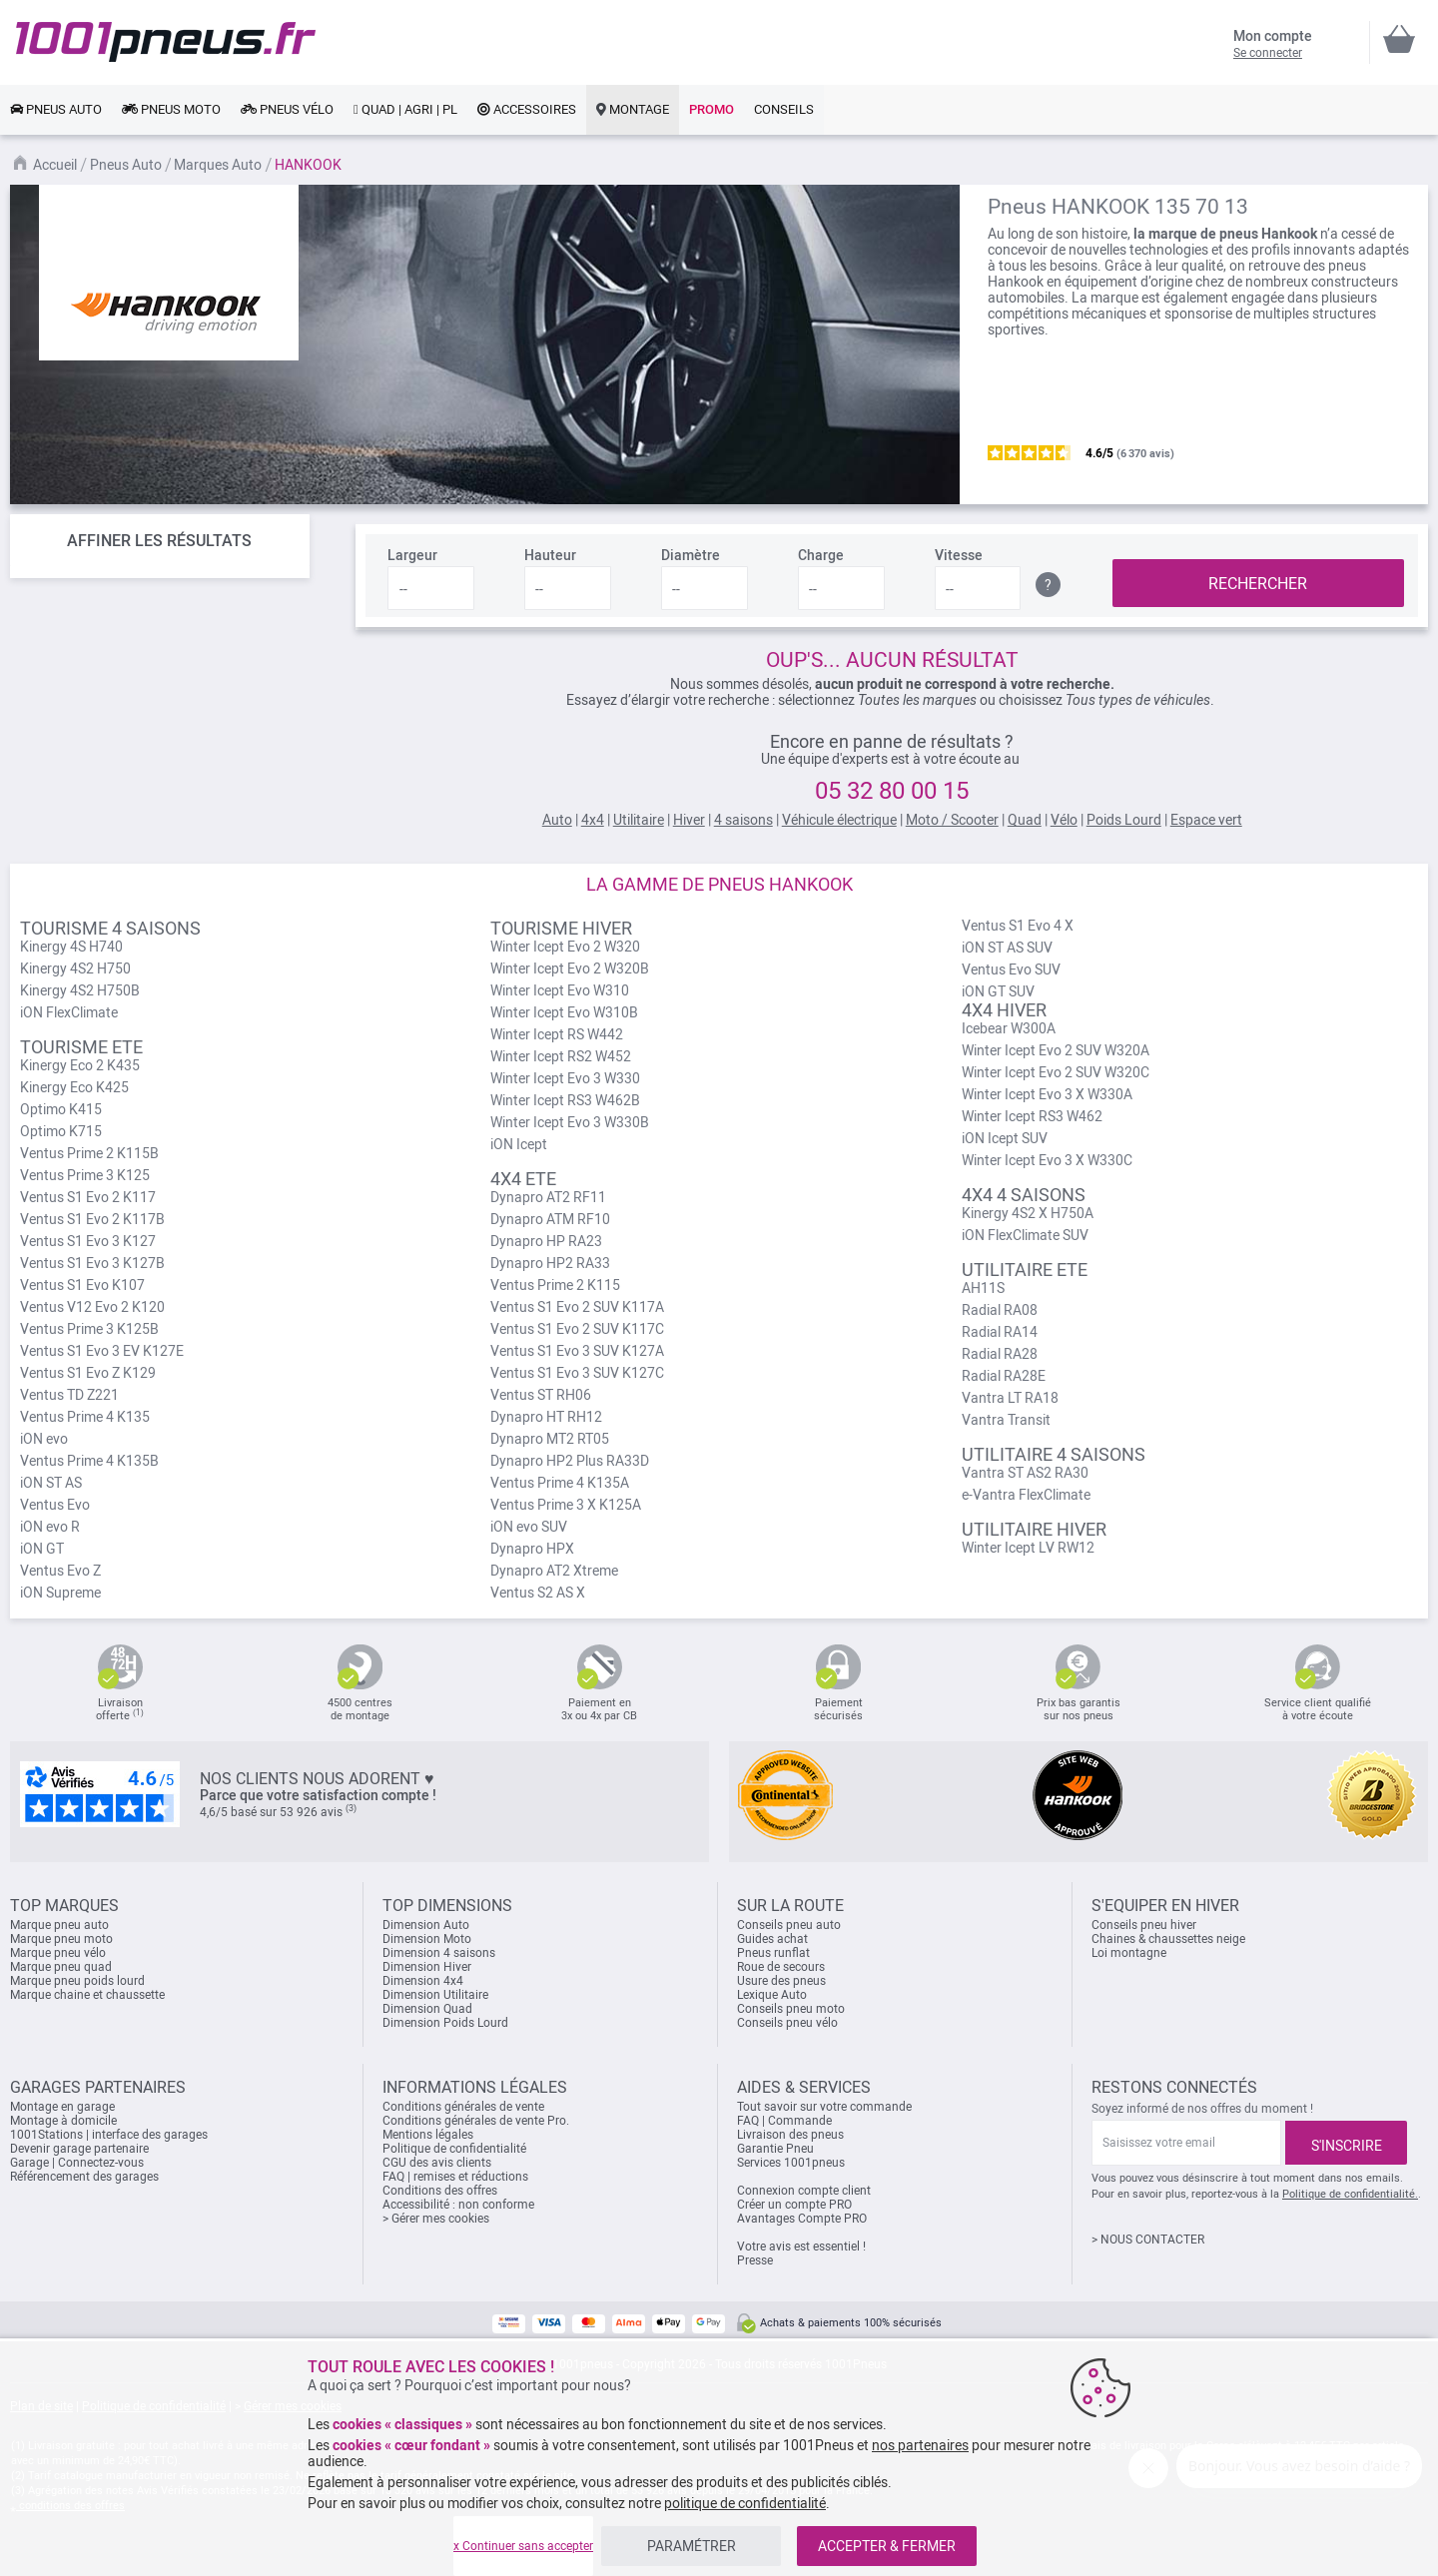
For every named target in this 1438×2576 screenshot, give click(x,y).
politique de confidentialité (745, 2503)
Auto (557, 820)
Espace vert (1206, 820)
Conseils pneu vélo (787, 2023)
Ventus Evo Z (60, 1571)
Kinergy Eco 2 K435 (80, 1065)
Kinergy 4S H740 (71, 947)
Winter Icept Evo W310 (559, 990)
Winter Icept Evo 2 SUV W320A (1055, 1050)
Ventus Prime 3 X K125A (565, 1505)
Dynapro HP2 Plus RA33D (569, 1461)
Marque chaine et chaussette (87, 1995)
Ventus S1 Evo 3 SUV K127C (577, 1373)
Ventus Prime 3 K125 (85, 1175)
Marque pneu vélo (58, 1953)
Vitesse (959, 555)
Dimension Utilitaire (435, 1995)
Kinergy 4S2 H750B (80, 990)
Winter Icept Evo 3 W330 (565, 1078)
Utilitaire (638, 820)
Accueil (55, 165)
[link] (56, 110)
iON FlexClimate (69, 1012)
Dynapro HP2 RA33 (550, 1263)
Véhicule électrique (839, 820)
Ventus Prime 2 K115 (555, 1285)
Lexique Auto (772, 1995)
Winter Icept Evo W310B (564, 1012)
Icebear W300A (1009, 1028)
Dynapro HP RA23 (546, 1241)
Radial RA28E (1004, 1376)
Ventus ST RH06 (540, 1395)
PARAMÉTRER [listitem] (691, 2546)
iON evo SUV (528, 1527)
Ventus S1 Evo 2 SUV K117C (577, 1329)
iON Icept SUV (1005, 1138)
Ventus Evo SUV (1011, 969)
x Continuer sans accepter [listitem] (523, 2546)
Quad (1025, 820)
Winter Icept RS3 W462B (565, 1100)
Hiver (689, 820)
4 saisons (743, 820)
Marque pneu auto (59, 1925)
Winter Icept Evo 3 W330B (569, 1122)
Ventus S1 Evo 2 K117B (92, 1219)
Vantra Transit (1006, 1420)
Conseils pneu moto (791, 2009)
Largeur (412, 555)
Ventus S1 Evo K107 (82, 1285)
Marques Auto (218, 165)
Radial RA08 (1000, 1310)
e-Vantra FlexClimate (1026, 1495)
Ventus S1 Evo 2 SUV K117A (577, 1307)
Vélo (1064, 820)
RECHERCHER (1257, 583)
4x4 (592, 820)
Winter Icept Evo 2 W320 (565, 947)
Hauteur (550, 555)
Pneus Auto (126, 165)
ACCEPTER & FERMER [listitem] (887, 2546)
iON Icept (518, 1144)
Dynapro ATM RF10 (550, 1219)
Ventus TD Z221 (69, 1395)
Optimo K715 (61, 1131)
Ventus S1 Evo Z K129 (88, 1373)
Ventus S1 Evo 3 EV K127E (102, 1351)
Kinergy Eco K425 (74, 1087)
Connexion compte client (804, 2191)
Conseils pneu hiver (1143, 1925)
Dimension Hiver (426, 1967)
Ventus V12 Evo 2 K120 (92, 1307)
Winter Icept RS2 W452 (560, 1056)
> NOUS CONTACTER (1147, 2240)
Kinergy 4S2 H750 (75, 968)
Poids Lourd (1123, 820)
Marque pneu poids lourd (77, 1981)
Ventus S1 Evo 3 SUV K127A (577, 1351)
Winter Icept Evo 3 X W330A (1047, 1094)
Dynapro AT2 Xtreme (554, 1571)
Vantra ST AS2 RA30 (1025, 1473)
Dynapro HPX (532, 1549)
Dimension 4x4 (422, 1981)
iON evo (44, 1439)
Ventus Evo (55, 1505)
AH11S (983, 1288)
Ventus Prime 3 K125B (89, 1329)
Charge (821, 555)
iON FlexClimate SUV (1025, 1235)
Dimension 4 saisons (438, 1953)
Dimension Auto (425, 1925)
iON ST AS (51, 1483)
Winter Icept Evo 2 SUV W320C (1055, 1072)
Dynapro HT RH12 (546, 1417)
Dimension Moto (426, 1939)
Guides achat (772, 1939)
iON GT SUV (998, 991)
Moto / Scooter (952, 820)
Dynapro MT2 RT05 (549, 1439)
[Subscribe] (1346, 2143)
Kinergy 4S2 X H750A (1027, 1213)
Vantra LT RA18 (1010, 1398)
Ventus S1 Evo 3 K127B (92, 1263)
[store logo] (166, 42)
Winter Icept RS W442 (556, 1034)
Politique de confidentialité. (1350, 2194)
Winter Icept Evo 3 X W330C (1047, 1160)
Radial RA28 (1000, 1354)
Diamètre (690, 555)
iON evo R (50, 1527)
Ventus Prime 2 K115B (89, 1153)
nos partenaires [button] (920, 2445)
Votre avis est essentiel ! (801, 2247)
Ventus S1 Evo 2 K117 (88, 1197)
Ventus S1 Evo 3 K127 (88, 1241)
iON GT (42, 1549)
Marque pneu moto (61, 1939)
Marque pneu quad (61, 1967)
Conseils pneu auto (789, 1925)
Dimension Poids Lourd (445, 2023)
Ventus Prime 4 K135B (89, 1461)
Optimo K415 (61, 1109)
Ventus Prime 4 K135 (85, 1417)
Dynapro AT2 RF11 (548, 1197)
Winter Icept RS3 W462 (1032, 1116)
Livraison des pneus (790, 2135)
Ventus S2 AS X (537, 1593)
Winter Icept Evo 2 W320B (569, 968)
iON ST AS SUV (1007, 948)
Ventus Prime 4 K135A (559, 1483)
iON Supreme (60, 1593)
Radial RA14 (1000, 1332)
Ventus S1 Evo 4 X (1018, 926)
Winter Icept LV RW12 (1028, 1548)
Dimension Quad (427, 2009)
